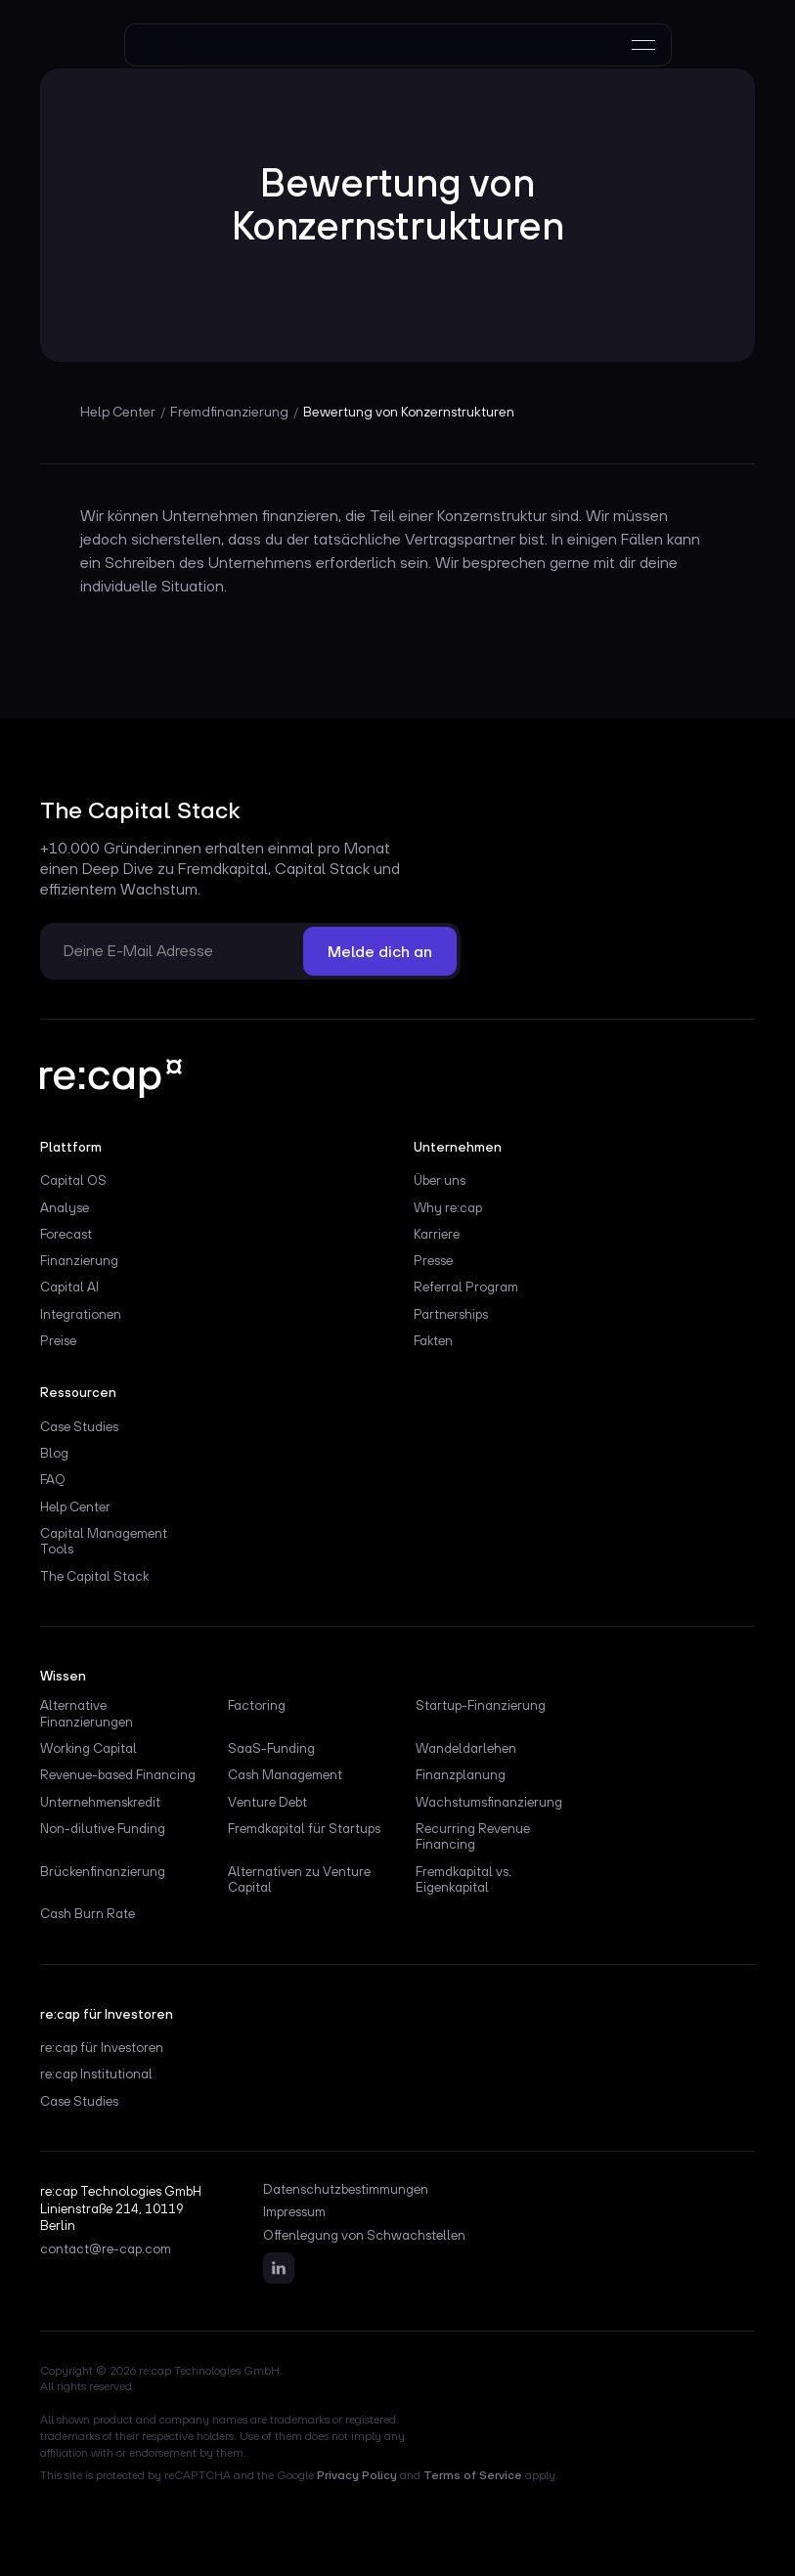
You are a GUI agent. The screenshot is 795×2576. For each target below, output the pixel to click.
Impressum (294, 2212)
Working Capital (88, 1748)
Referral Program (466, 1286)
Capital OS (73, 1180)
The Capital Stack (94, 1576)
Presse (433, 1260)
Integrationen (80, 1314)
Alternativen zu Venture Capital (299, 1879)
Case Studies (79, 1426)
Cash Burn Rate (87, 1913)
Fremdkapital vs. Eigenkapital (463, 1879)
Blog (54, 1453)
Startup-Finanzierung (481, 1705)
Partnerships (451, 1314)
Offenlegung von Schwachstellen (364, 2236)
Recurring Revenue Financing (473, 1836)
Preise (58, 1340)
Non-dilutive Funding (102, 1828)
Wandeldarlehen (466, 1748)
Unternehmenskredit (100, 1802)
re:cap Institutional (96, 2073)
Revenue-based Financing (118, 1774)
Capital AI (69, 1286)
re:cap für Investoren (101, 2047)
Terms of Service (472, 2475)
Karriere (437, 1234)
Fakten (433, 1340)
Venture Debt (267, 1802)
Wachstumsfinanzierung (489, 1802)
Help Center (75, 1506)
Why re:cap (448, 1207)
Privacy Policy (357, 2475)
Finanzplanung (461, 1774)
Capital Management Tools (103, 1540)
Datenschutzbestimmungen (345, 2190)
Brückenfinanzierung (102, 1871)
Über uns (439, 1180)
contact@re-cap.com (105, 2249)
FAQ (53, 1479)
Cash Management (285, 1774)
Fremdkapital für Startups (304, 1828)
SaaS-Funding (271, 1748)
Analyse (64, 1207)
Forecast (66, 1234)
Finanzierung (79, 1260)
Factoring (257, 1705)
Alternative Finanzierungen (86, 1712)
